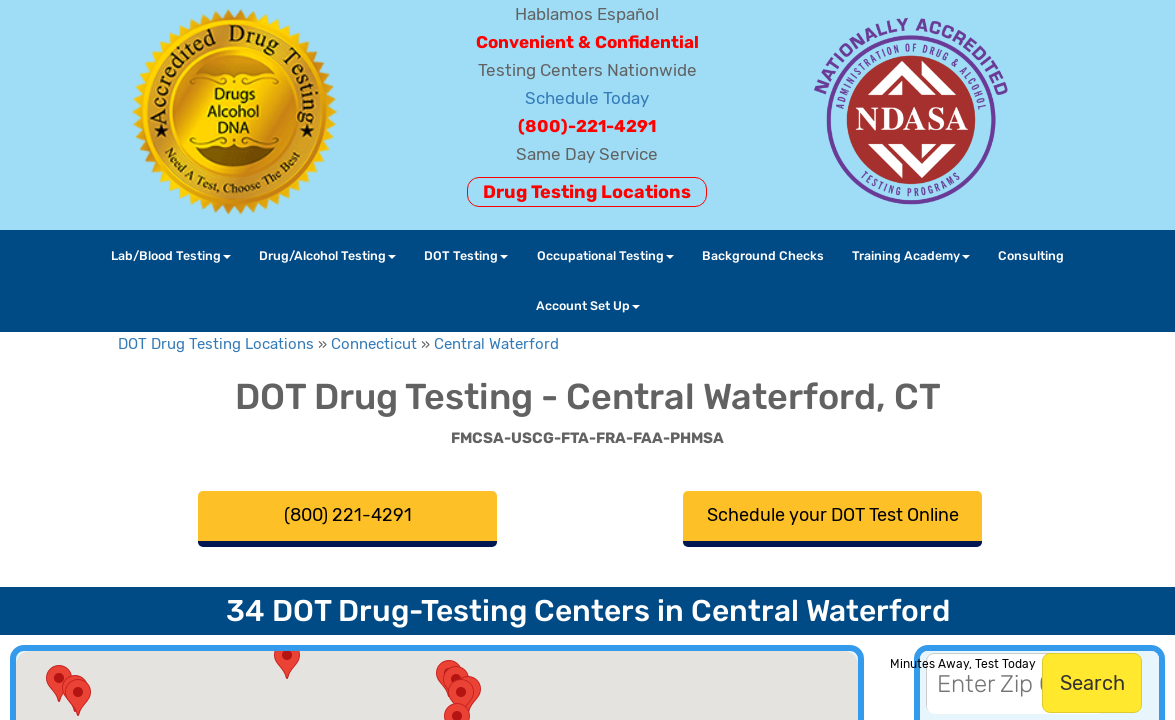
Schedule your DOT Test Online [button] (833, 515)
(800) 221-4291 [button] (348, 515)
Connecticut (374, 344)
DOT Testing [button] (466, 255)
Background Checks (763, 255)
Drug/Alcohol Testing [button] (327, 255)
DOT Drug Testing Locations (216, 344)
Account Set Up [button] (588, 305)
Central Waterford (496, 344)
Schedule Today (587, 98)
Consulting (1031, 255)
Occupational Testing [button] (605, 255)
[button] (461, 697)
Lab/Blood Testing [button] (171, 255)
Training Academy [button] (911, 255)
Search (1092, 683)
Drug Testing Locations (587, 192)
